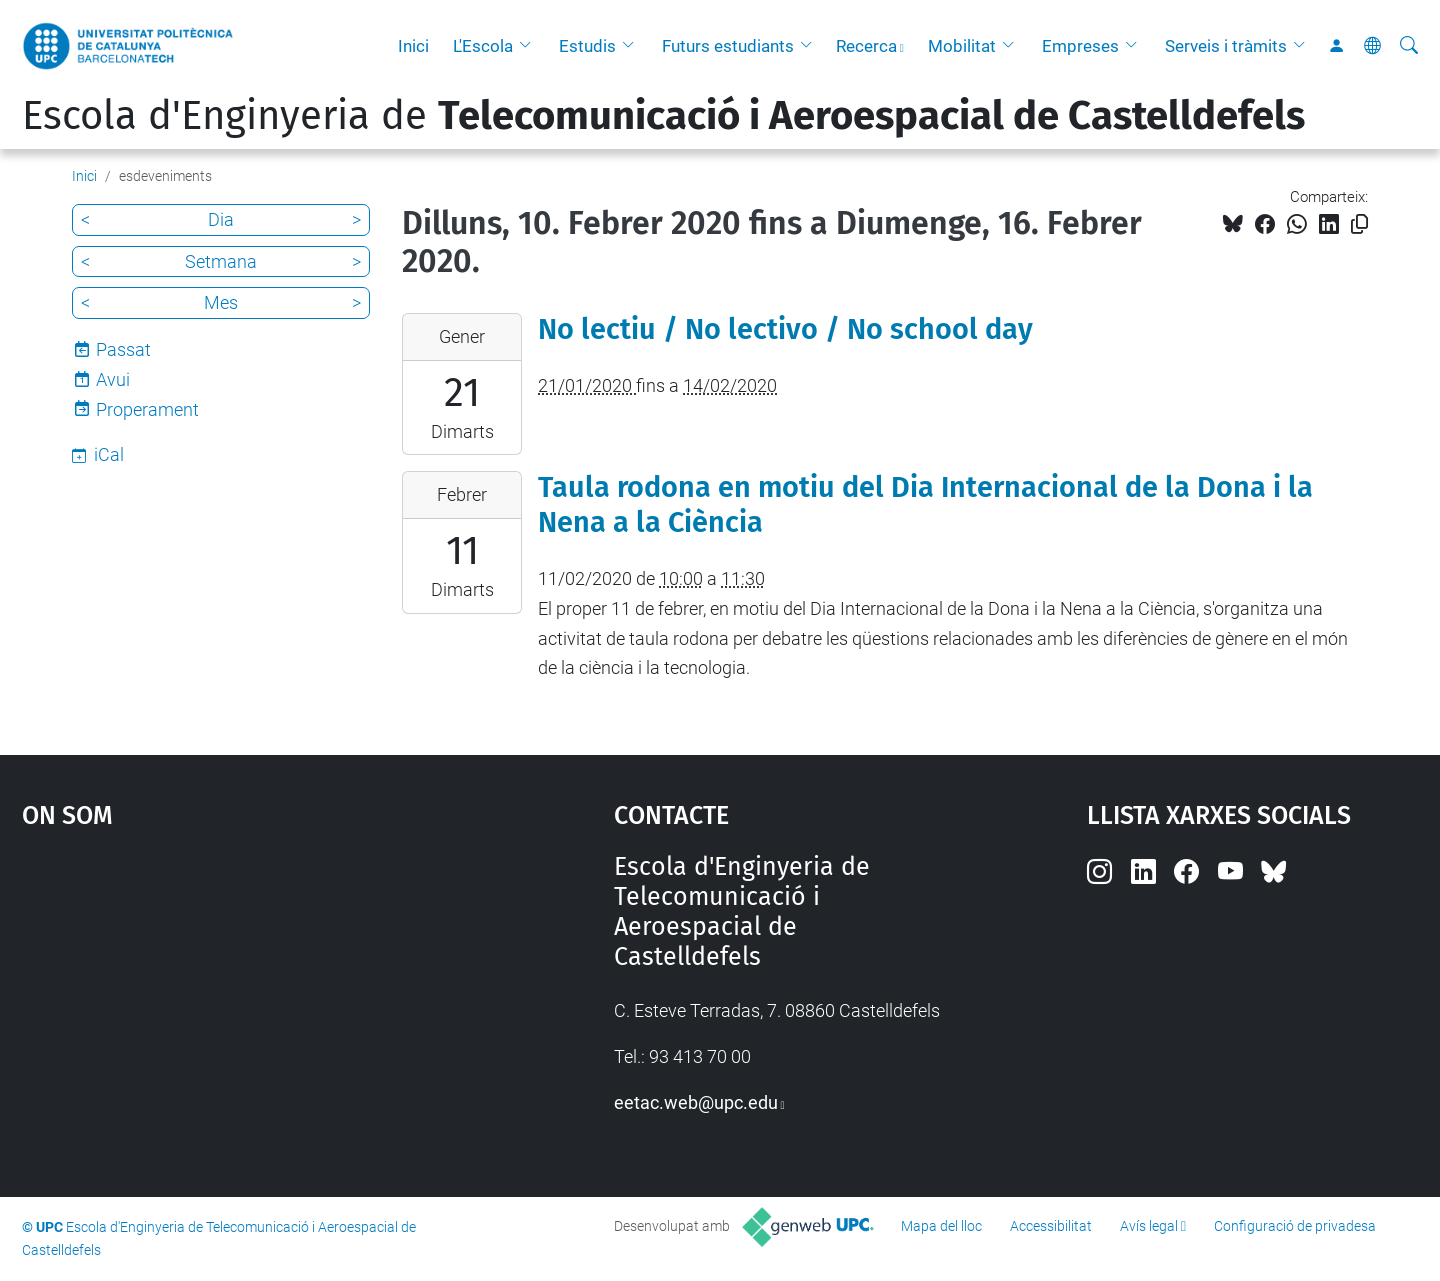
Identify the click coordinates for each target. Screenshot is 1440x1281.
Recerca (866, 46)
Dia (221, 219)
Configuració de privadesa (1295, 1226)
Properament (147, 409)
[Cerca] (1409, 46)
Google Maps (247, 1002)
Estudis (587, 46)
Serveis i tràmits (1226, 46)
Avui (113, 379)
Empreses (1080, 46)
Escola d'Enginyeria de (663, 116)
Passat (123, 349)
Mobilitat (962, 46)
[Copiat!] (1359, 224)
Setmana (221, 261)
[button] (530, 46)
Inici (413, 46)
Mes (221, 302)
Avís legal (1149, 1226)
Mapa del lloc (941, 1226)
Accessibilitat (1051, 1226)
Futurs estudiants (728, 46)
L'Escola (483, 46)
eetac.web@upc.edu (696, 1102)
